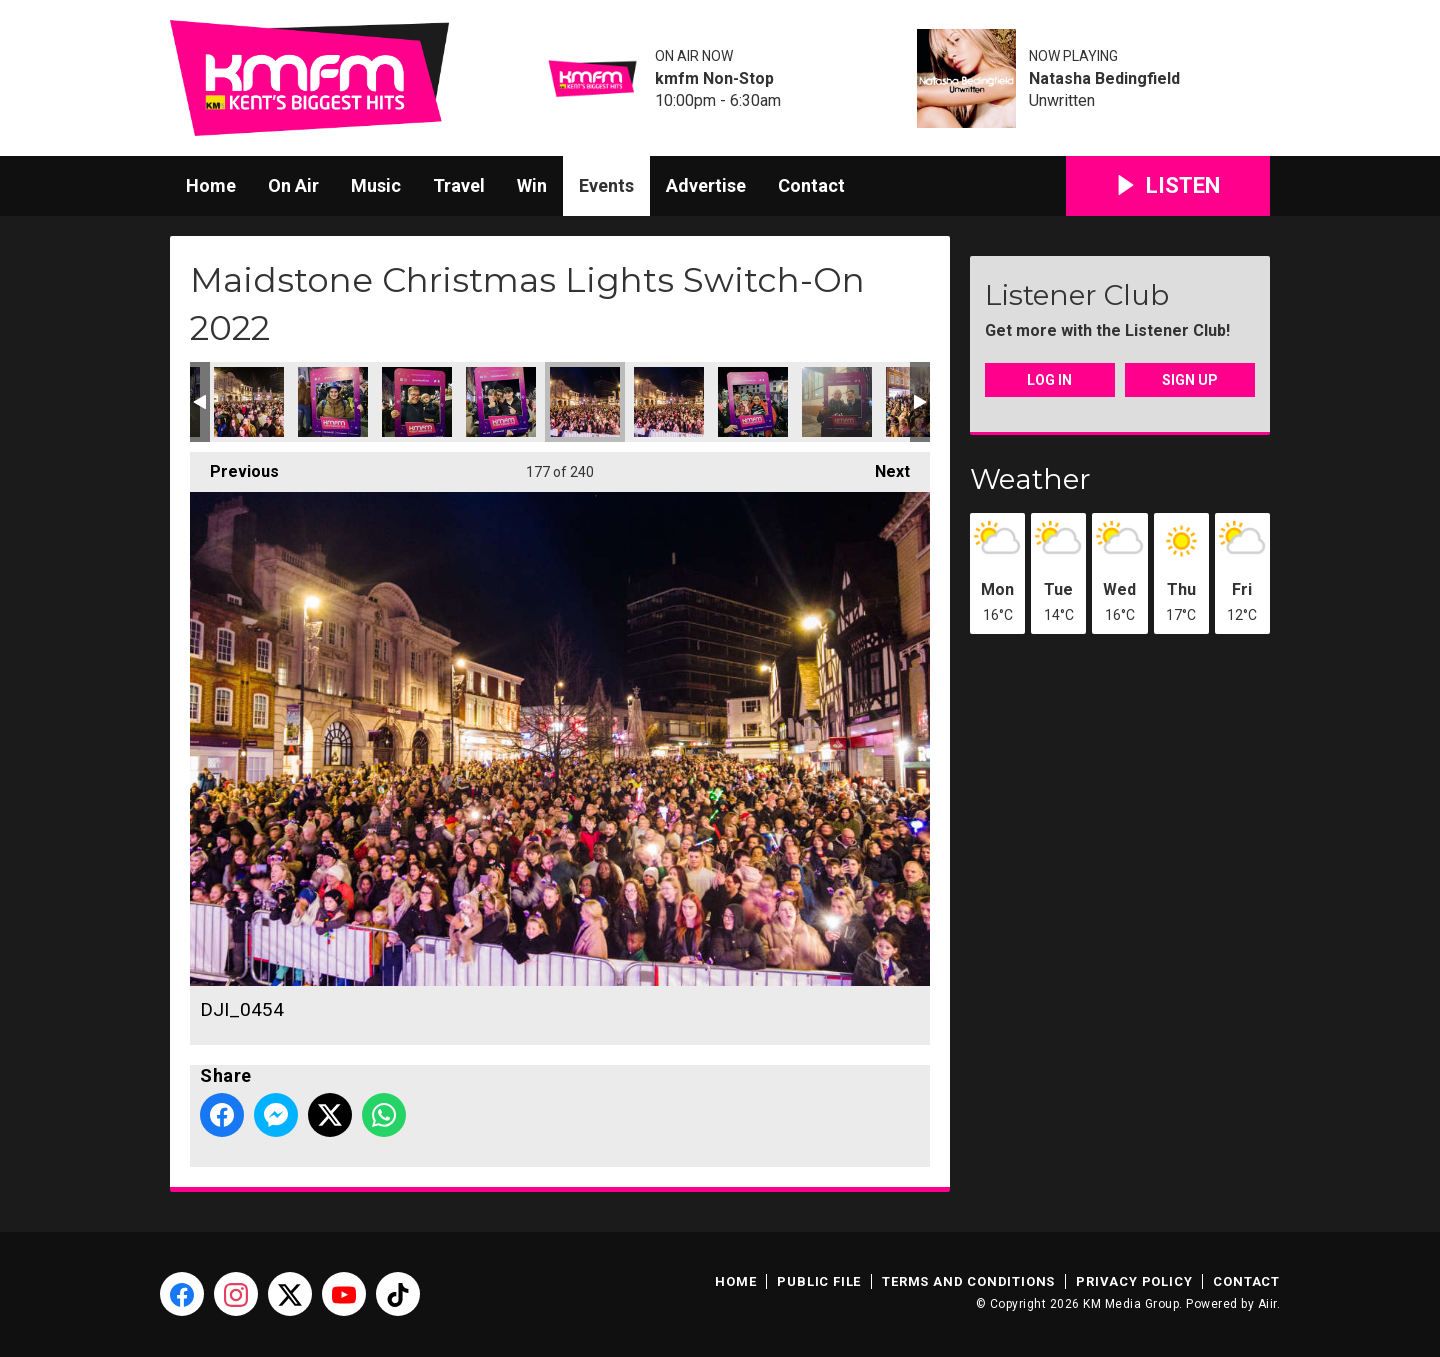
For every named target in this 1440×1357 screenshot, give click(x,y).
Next (882, 466)
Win (532, 185)
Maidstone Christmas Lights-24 (753, 402)
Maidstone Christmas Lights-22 (417, 402)
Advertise (706, 185)
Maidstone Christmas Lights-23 (501, 402)
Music (376, 185)
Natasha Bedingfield (1104, 79)
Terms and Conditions (968, 1281)
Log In (1049, 380)
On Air (293, 185)
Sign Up (1190, 380)
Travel (459, 185)
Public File (819, 1281)
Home (211, 185)
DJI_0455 (669, 402)
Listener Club (1077, 295)
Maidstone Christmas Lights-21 (333, 402)
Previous (234, 466)
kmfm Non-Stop (714, 79)
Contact (811, 185)
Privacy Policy (1134, 1281)
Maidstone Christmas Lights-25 (837, 402)
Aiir (1267, 1304)
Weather (1030, 479)
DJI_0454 (585, 402)
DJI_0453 (249, 402)
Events (606, 185)
